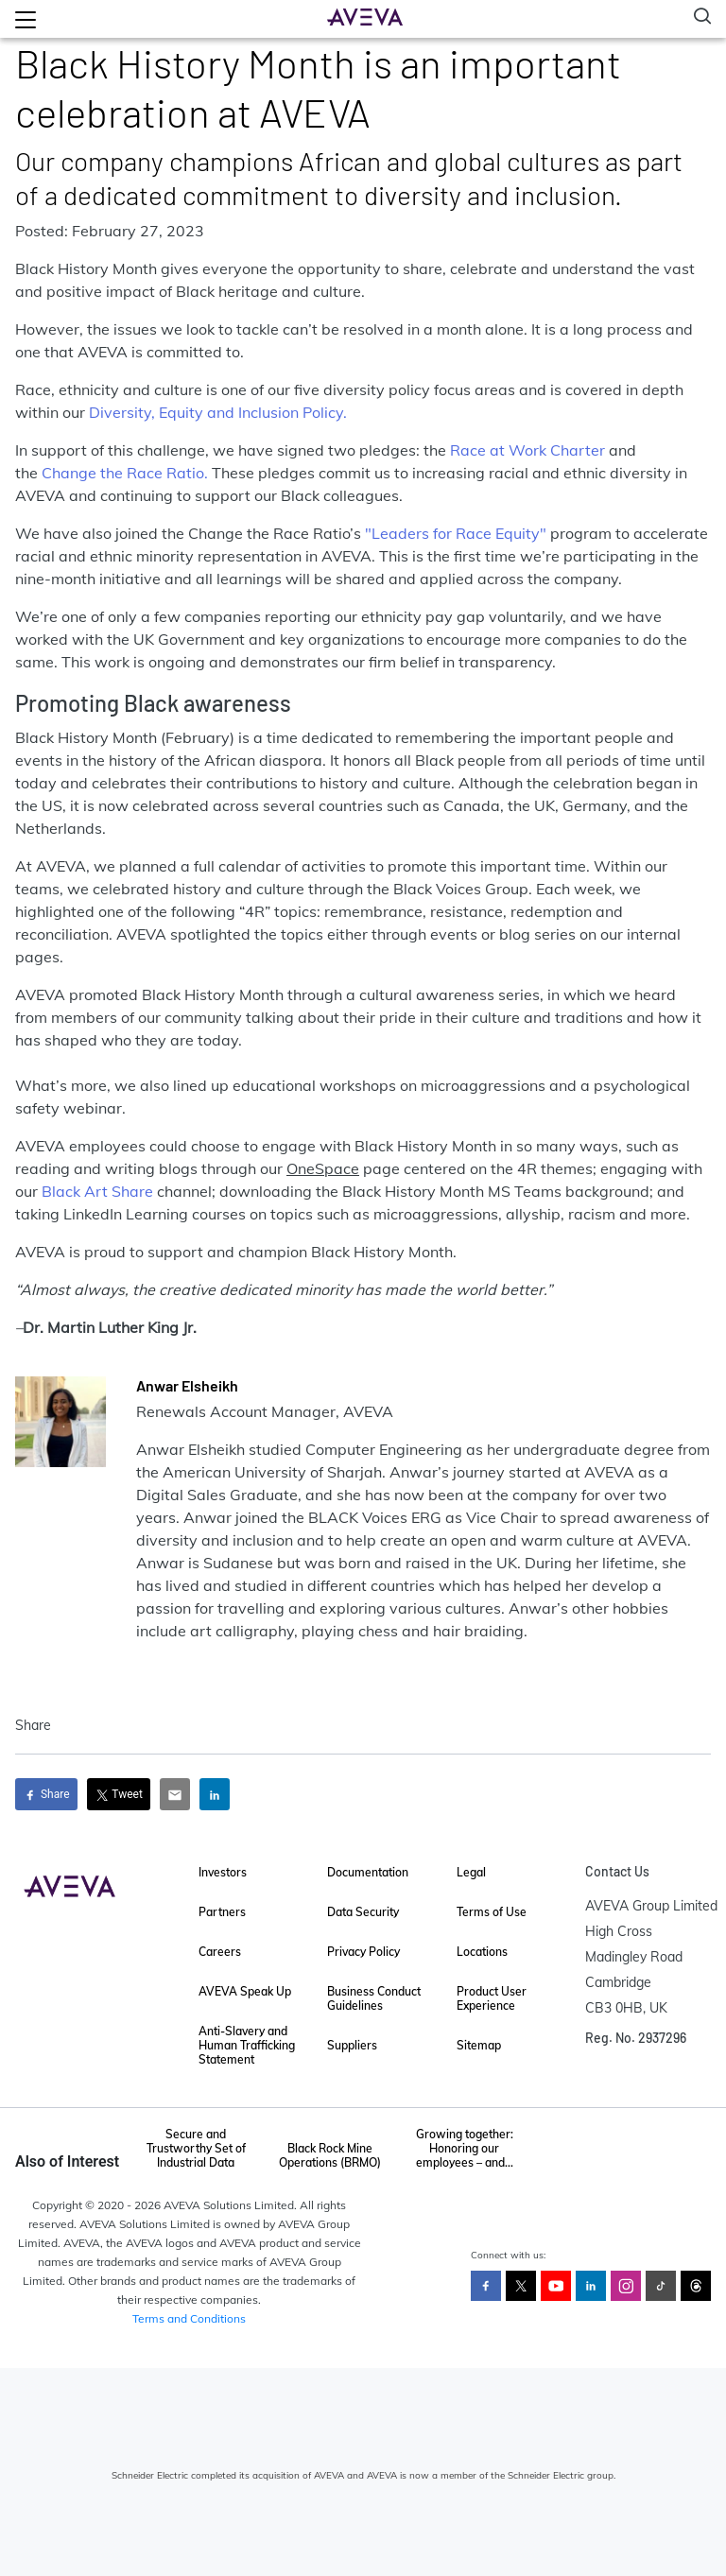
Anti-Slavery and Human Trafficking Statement (247, 2045)
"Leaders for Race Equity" (455, 533)
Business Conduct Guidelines (374, 1998)
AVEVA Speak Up (245, 1991)
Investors (223, 1872)
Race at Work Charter (525, 450)
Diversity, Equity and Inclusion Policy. (218, 412)
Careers (220, 1952)
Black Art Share (97, 1191)
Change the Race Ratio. (125, 472)
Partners (222, 1912)
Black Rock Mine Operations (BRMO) (330, 2155)
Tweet (119, 1795)
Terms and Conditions (189, 2318)
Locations (482, 1952)
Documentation (367, 1872)
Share (46, 1795)
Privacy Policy (363, 1952)
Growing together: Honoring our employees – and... (464, 2148)
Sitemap (479, 2045)
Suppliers (352, 2045)
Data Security (363, 1912)
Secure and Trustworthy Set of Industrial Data (196, 2148)
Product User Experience (492, 1998)
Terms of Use (492, 1912)
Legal (471, 1872)
